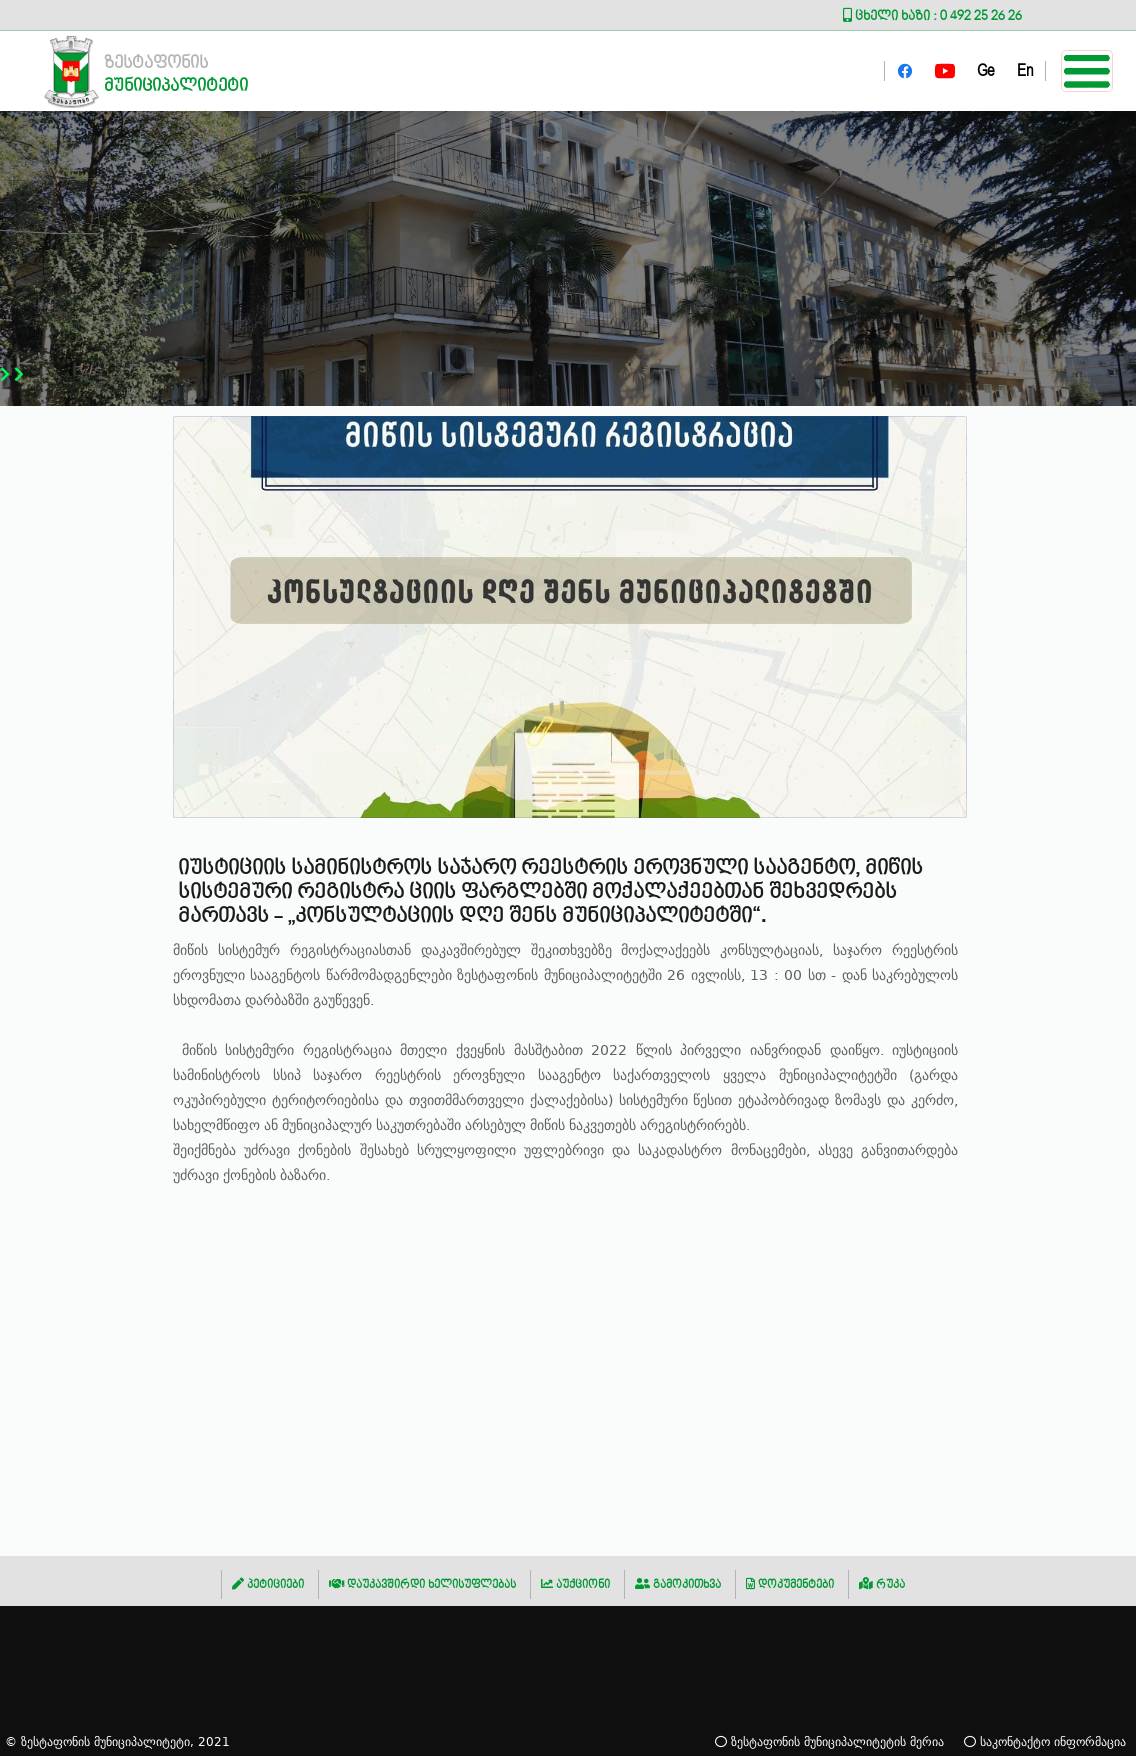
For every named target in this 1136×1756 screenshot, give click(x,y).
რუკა (882, 1584)
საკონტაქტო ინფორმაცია (1045, 1741)
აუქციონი (575, 1584)
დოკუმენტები (790, 1584)
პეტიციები (268, 1584)
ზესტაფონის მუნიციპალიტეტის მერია (829, 1741)
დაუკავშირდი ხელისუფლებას (422, 1584)
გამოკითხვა (678, 1584)
